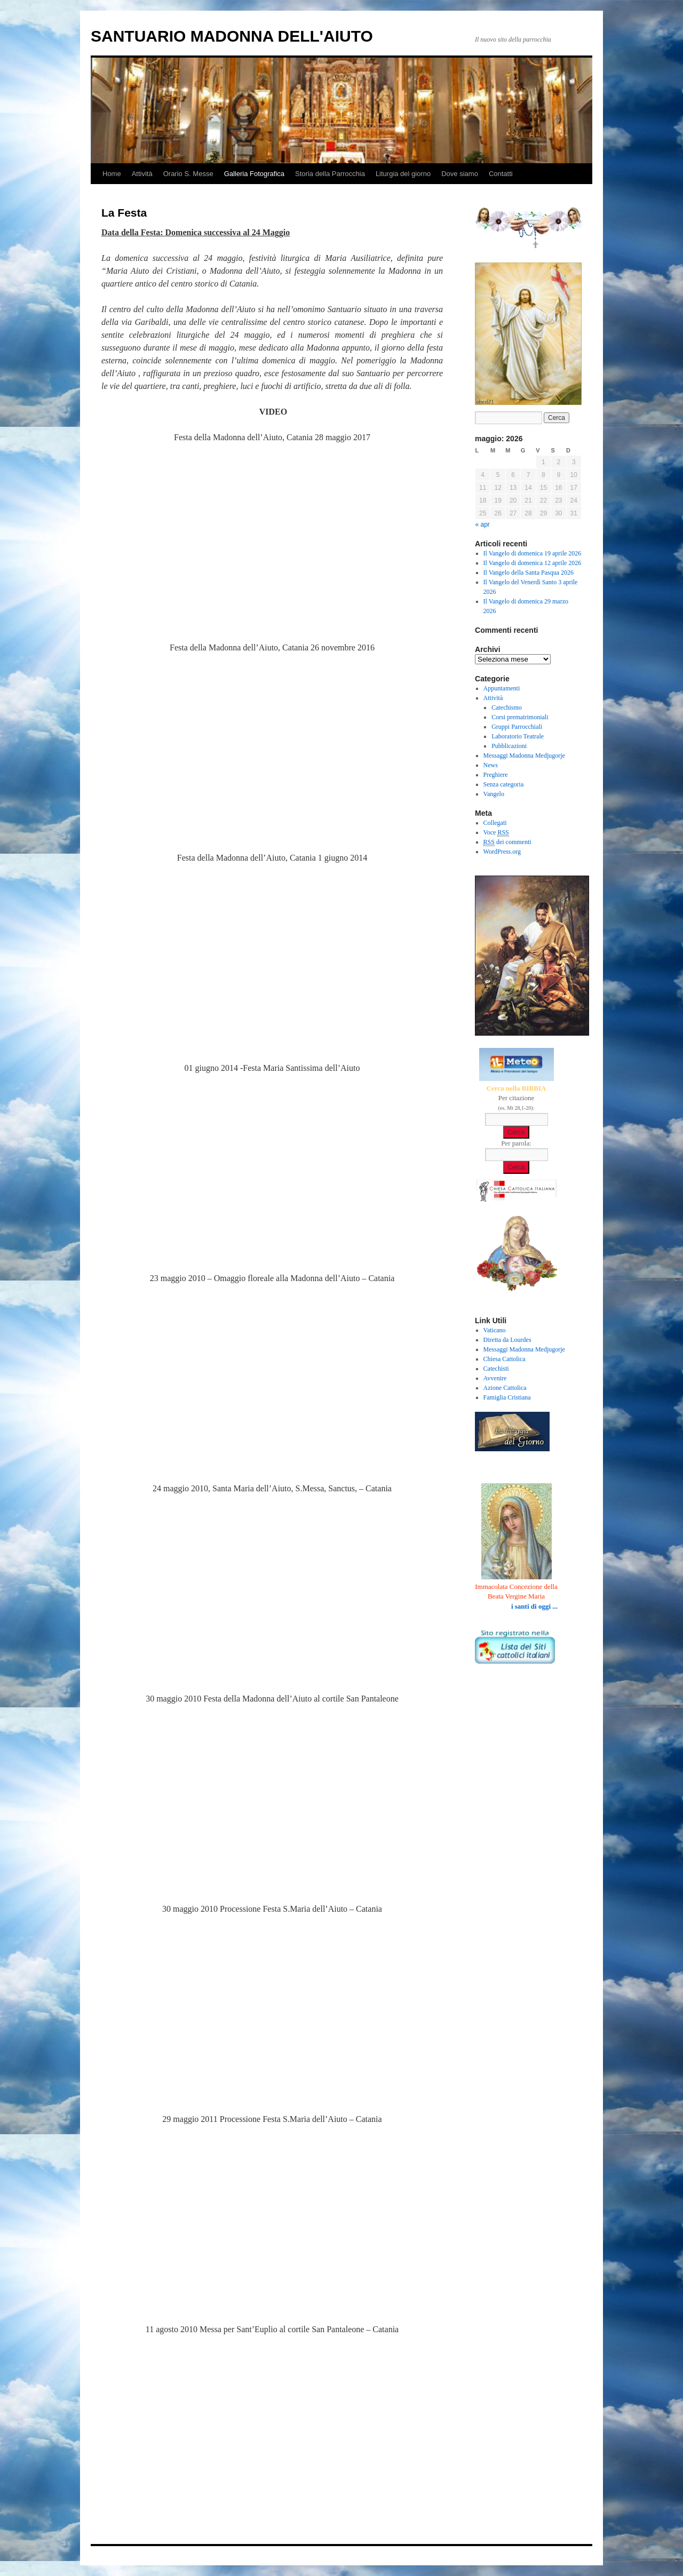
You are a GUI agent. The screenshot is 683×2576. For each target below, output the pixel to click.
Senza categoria (503, 784)
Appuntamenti (501, 688)
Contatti (501, 174)
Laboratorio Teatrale (517, 736)
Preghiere (495, 774)
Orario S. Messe (188, 174)
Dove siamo (459, 174)
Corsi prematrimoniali (519, 717)
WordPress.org (502, 851)
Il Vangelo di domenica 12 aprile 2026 (532, 563)
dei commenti (507, 842)
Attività (142, 174)
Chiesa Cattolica (504, 1359)
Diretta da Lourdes (507, 1339)
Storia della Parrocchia (330, 174)
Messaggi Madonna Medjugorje (524, 755)
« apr (482, 524)
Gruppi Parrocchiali (516, 726)
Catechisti (496, 1368)
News (490, 765)
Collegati (495, 822)
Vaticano (494, 1330)
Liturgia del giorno (403, 174)
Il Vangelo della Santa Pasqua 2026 (528, 572)
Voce (496, 833)
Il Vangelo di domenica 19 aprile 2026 (532, 553)
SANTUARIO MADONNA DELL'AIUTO (232, 36)
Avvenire (495, 1378)
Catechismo (506, 707)
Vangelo (493, 794)
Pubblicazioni (509, 746)
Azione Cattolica (505, 1388)
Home (111, 174)
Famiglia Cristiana (507, 1397)
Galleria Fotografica (254, 174)
